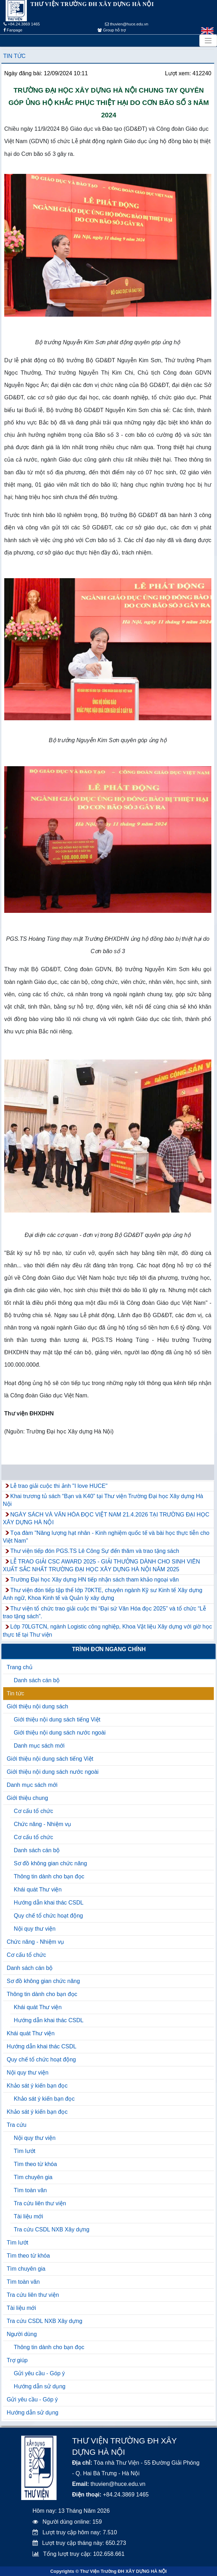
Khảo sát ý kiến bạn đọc (37, 2086)
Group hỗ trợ (111, 30)
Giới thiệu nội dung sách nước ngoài (60, 1733)
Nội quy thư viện (34, 1929)
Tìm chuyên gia (33, 2177)
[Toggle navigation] (208, 41)
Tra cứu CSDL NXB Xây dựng (51, 2229)
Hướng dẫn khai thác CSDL (48, 1903)
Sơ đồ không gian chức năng (50, 1863)
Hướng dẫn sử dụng (39, 2386)
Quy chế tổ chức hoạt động (48, 1916)
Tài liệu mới (28, 2216)
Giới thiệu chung (27, 1798)
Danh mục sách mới (39, 1746)
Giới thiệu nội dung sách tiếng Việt (57, 1720)
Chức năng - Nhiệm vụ (42, 1824)
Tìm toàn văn (30, 2190)
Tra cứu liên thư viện (40, 2203)
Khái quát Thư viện (37, 1889)
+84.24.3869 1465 (22, 24)
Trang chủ (20, 1667)
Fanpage (13, 30)
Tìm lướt (24, 2151)
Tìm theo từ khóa (35, 2164)
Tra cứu (17, 2125)
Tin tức (14, 56)
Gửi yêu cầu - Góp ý (39, 2373)
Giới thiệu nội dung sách (37, 1706)
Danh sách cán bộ (37, 1680)
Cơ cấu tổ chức (33, 1811)
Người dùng (22, 2334)
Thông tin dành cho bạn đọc (49, 1876)
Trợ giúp (17, 2360)
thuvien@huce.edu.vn (126, 24)
